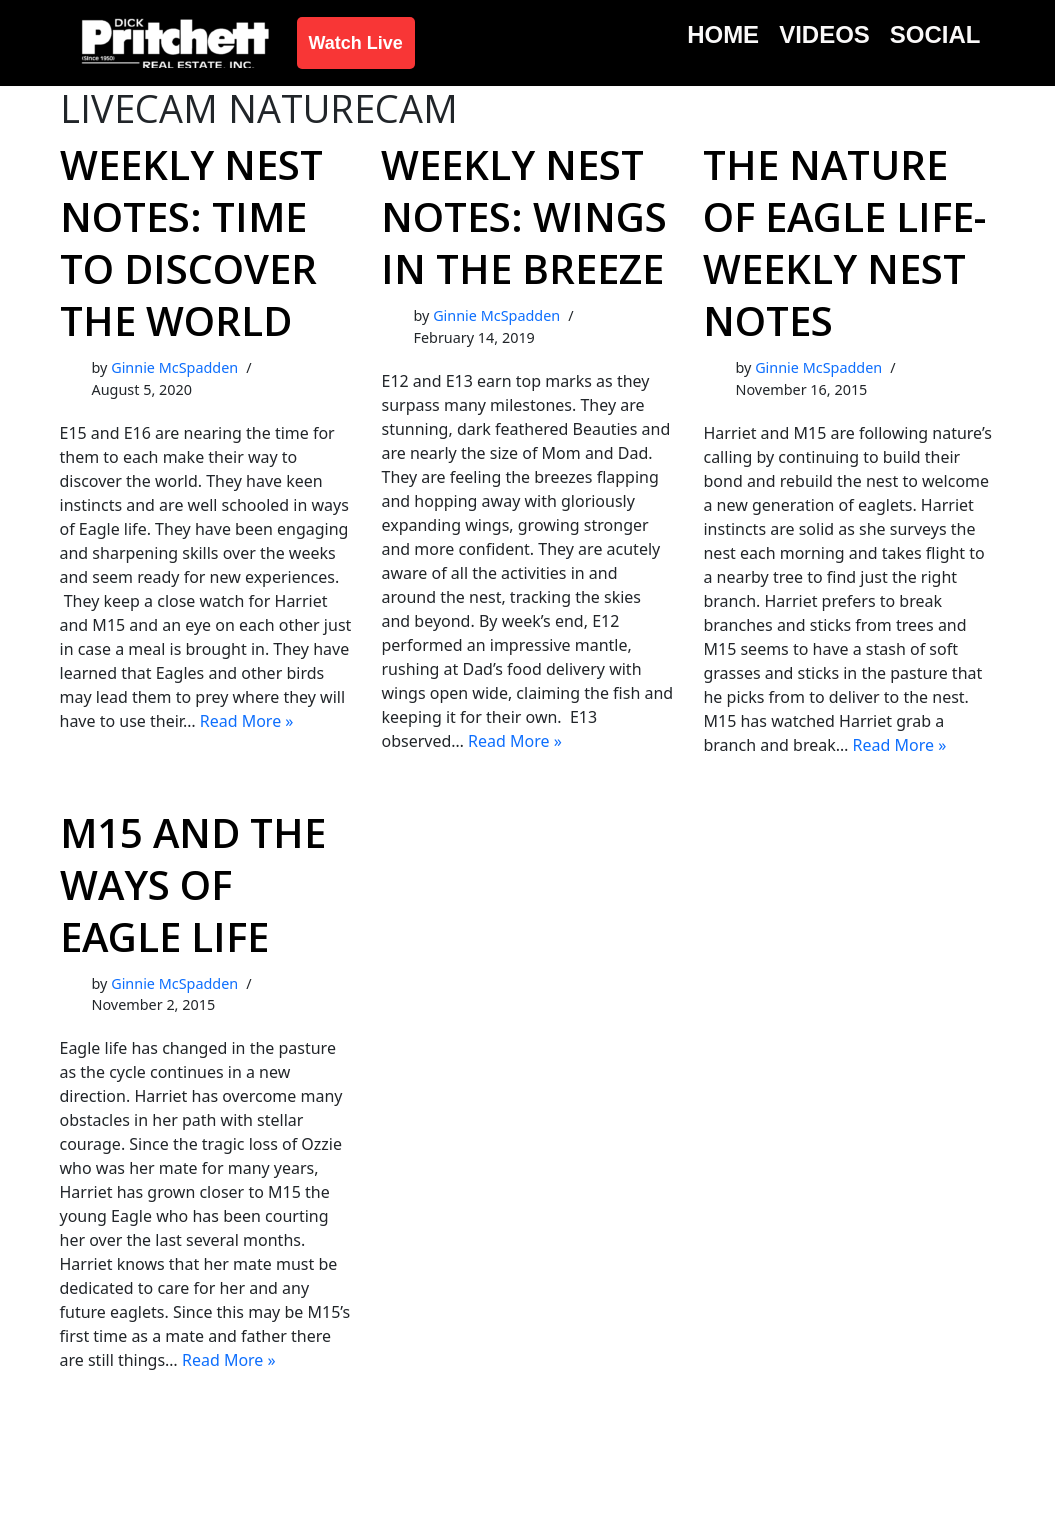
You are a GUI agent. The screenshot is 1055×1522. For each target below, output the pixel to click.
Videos (824, 34)
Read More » (247, 721)
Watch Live (356, 43)
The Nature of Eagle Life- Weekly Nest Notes (844, 242)
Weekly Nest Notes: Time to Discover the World (191, 242)
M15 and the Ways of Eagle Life (193, 884)
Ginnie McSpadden (174, 367)
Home (723, 34)
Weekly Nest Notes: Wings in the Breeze (524, 216)
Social (935, 34)
